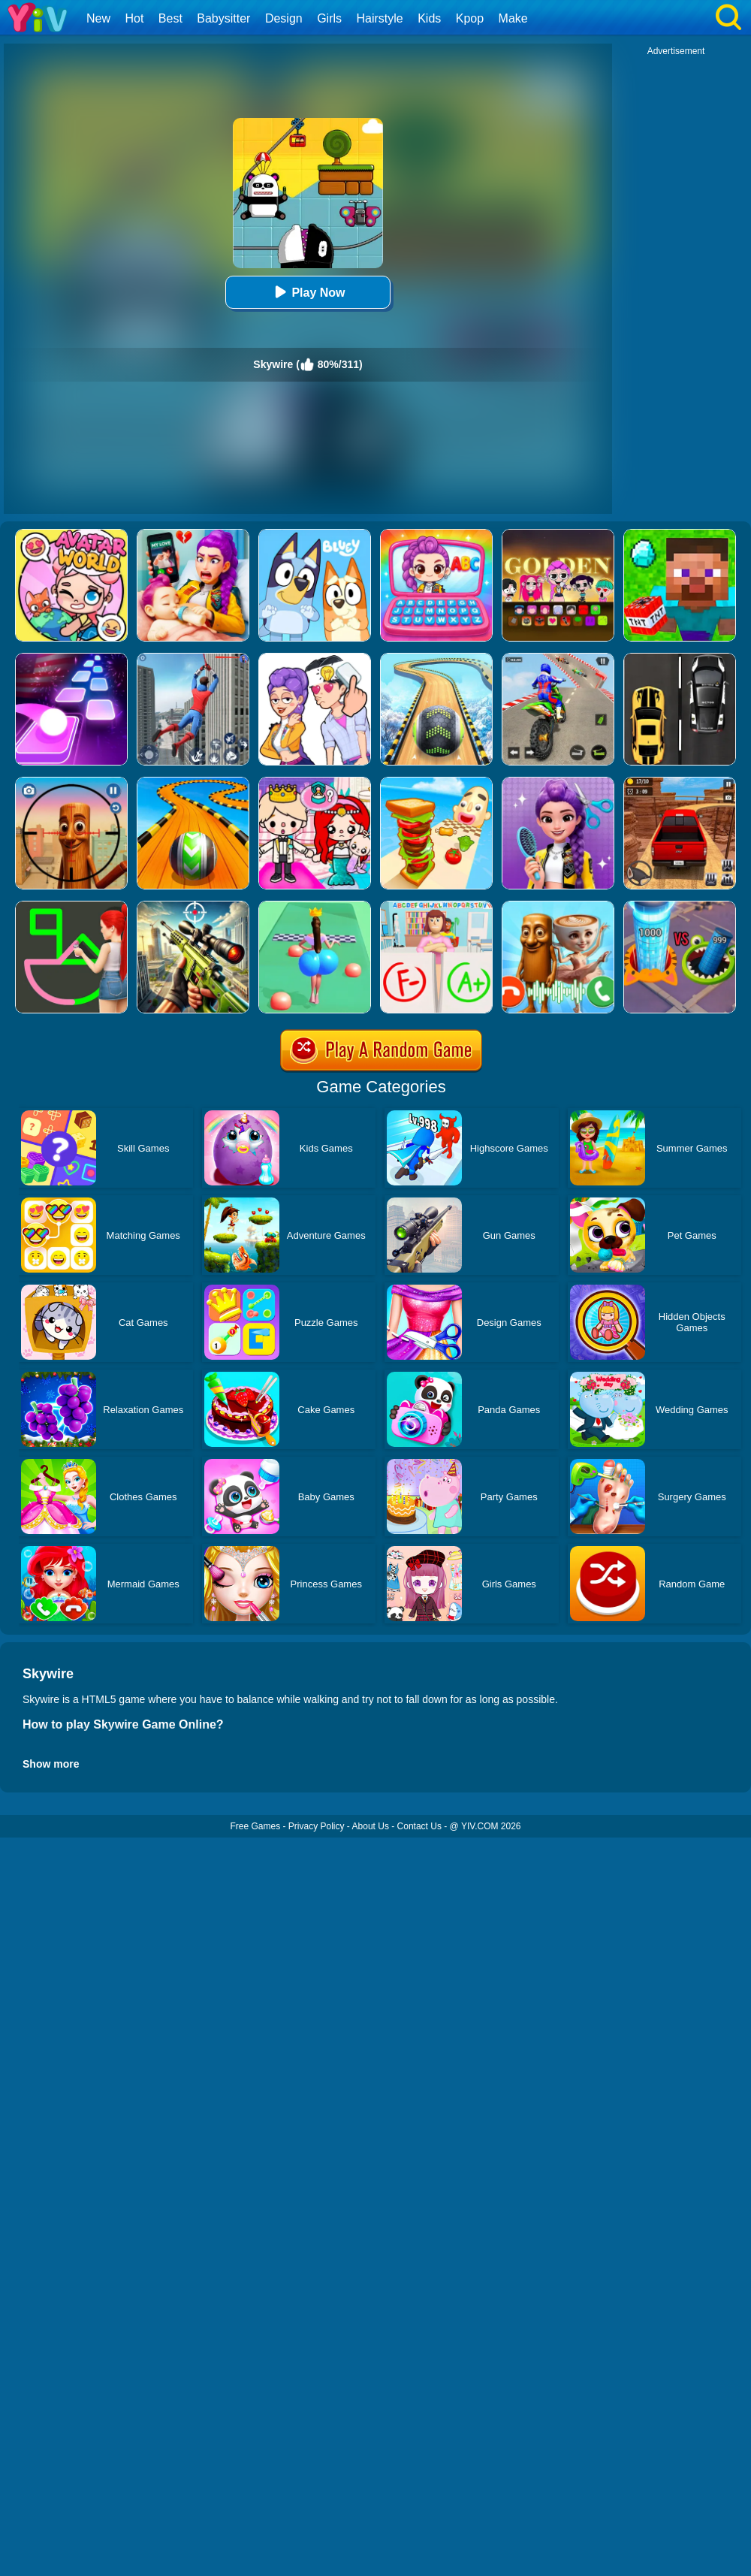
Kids (429, 18)
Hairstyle (380, 18)
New (98, 18)
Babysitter (223, 18)
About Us (370, 1826)
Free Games (255, 1826)
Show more (51, 1764)
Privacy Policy (316, 1826)
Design (284, 18)
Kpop (470, 18)
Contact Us (419, 1826)
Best (170, 18)
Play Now (307, 291)
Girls (329, 18)
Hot (134, 18)
